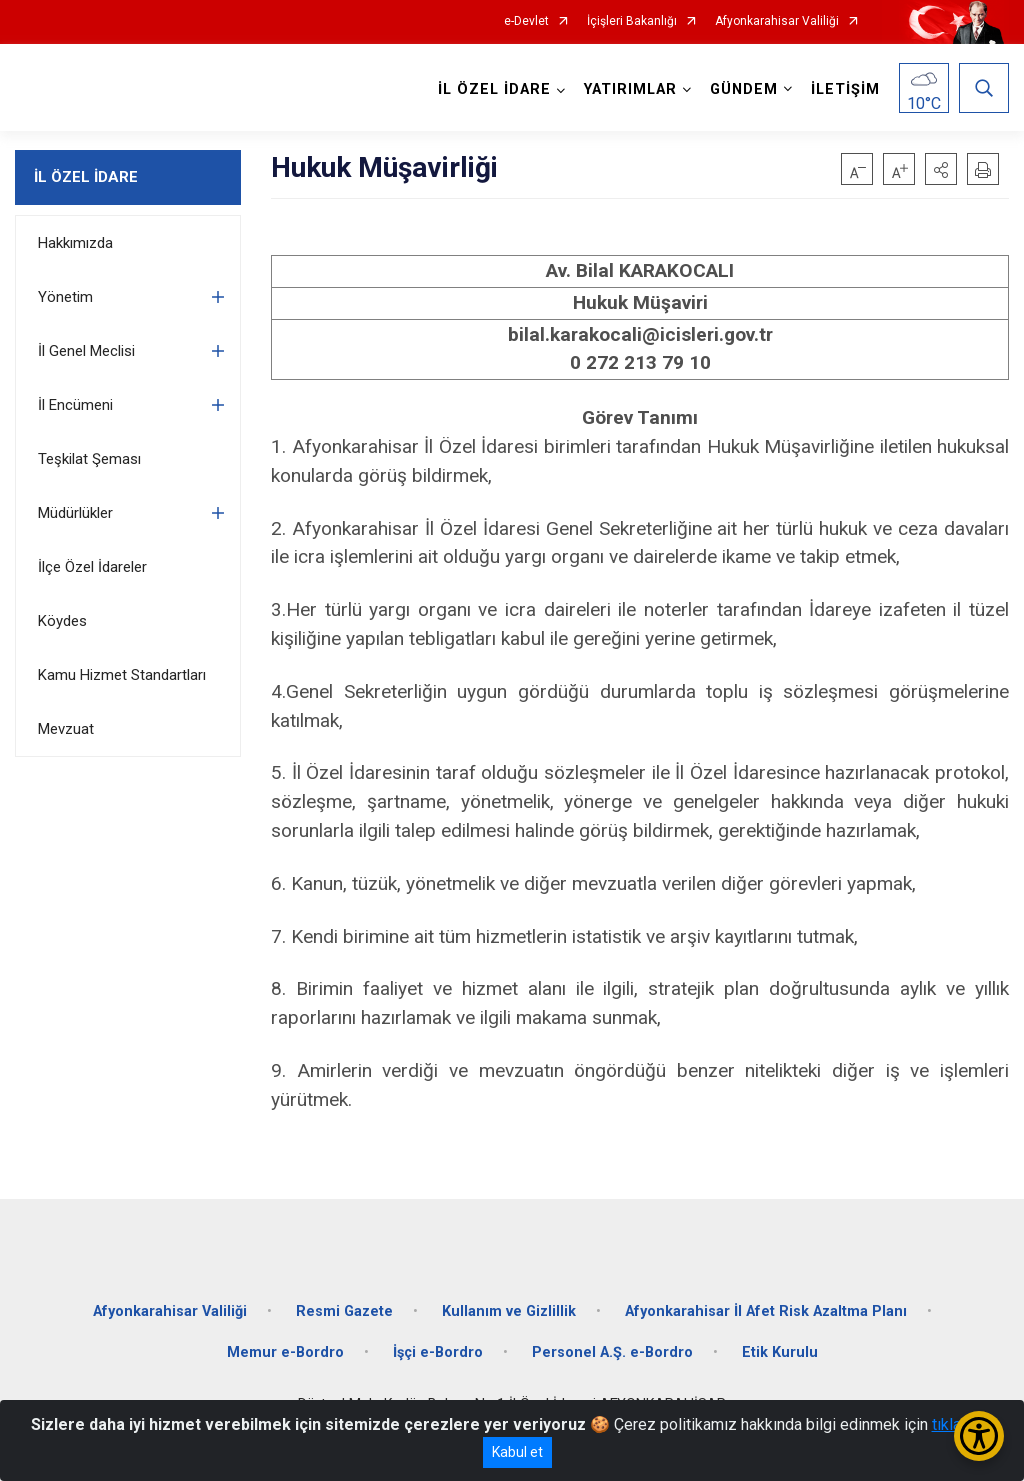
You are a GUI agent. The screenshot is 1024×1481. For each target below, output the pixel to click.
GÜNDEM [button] (744, 89)
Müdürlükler (75, 513)
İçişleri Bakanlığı (632, 21)
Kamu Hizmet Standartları (122, 675)
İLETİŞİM (845, 89)
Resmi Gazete (344, 1311)
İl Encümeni (75, 405)
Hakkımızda (75, 243)
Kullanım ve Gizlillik (509, 1311)
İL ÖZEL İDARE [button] (494, 89)
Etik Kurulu (780, 1352)
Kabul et (517, 1452)
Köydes (62, 621)
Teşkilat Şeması (89, 459)
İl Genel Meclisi (86, 351)
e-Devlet (526, 21)
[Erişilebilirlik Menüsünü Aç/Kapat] (979, 1436)
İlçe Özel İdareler (92, 567)
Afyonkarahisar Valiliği (777, 21)
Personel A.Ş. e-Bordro (612, 1352)
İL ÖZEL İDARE (86, 177)
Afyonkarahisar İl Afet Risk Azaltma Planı (766, 1311)
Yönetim (65, 297)
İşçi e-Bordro (438, 1352)
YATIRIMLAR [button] (630, 89)
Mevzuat (66, 729)
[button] (941, 169)
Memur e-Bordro (285, 1352)
